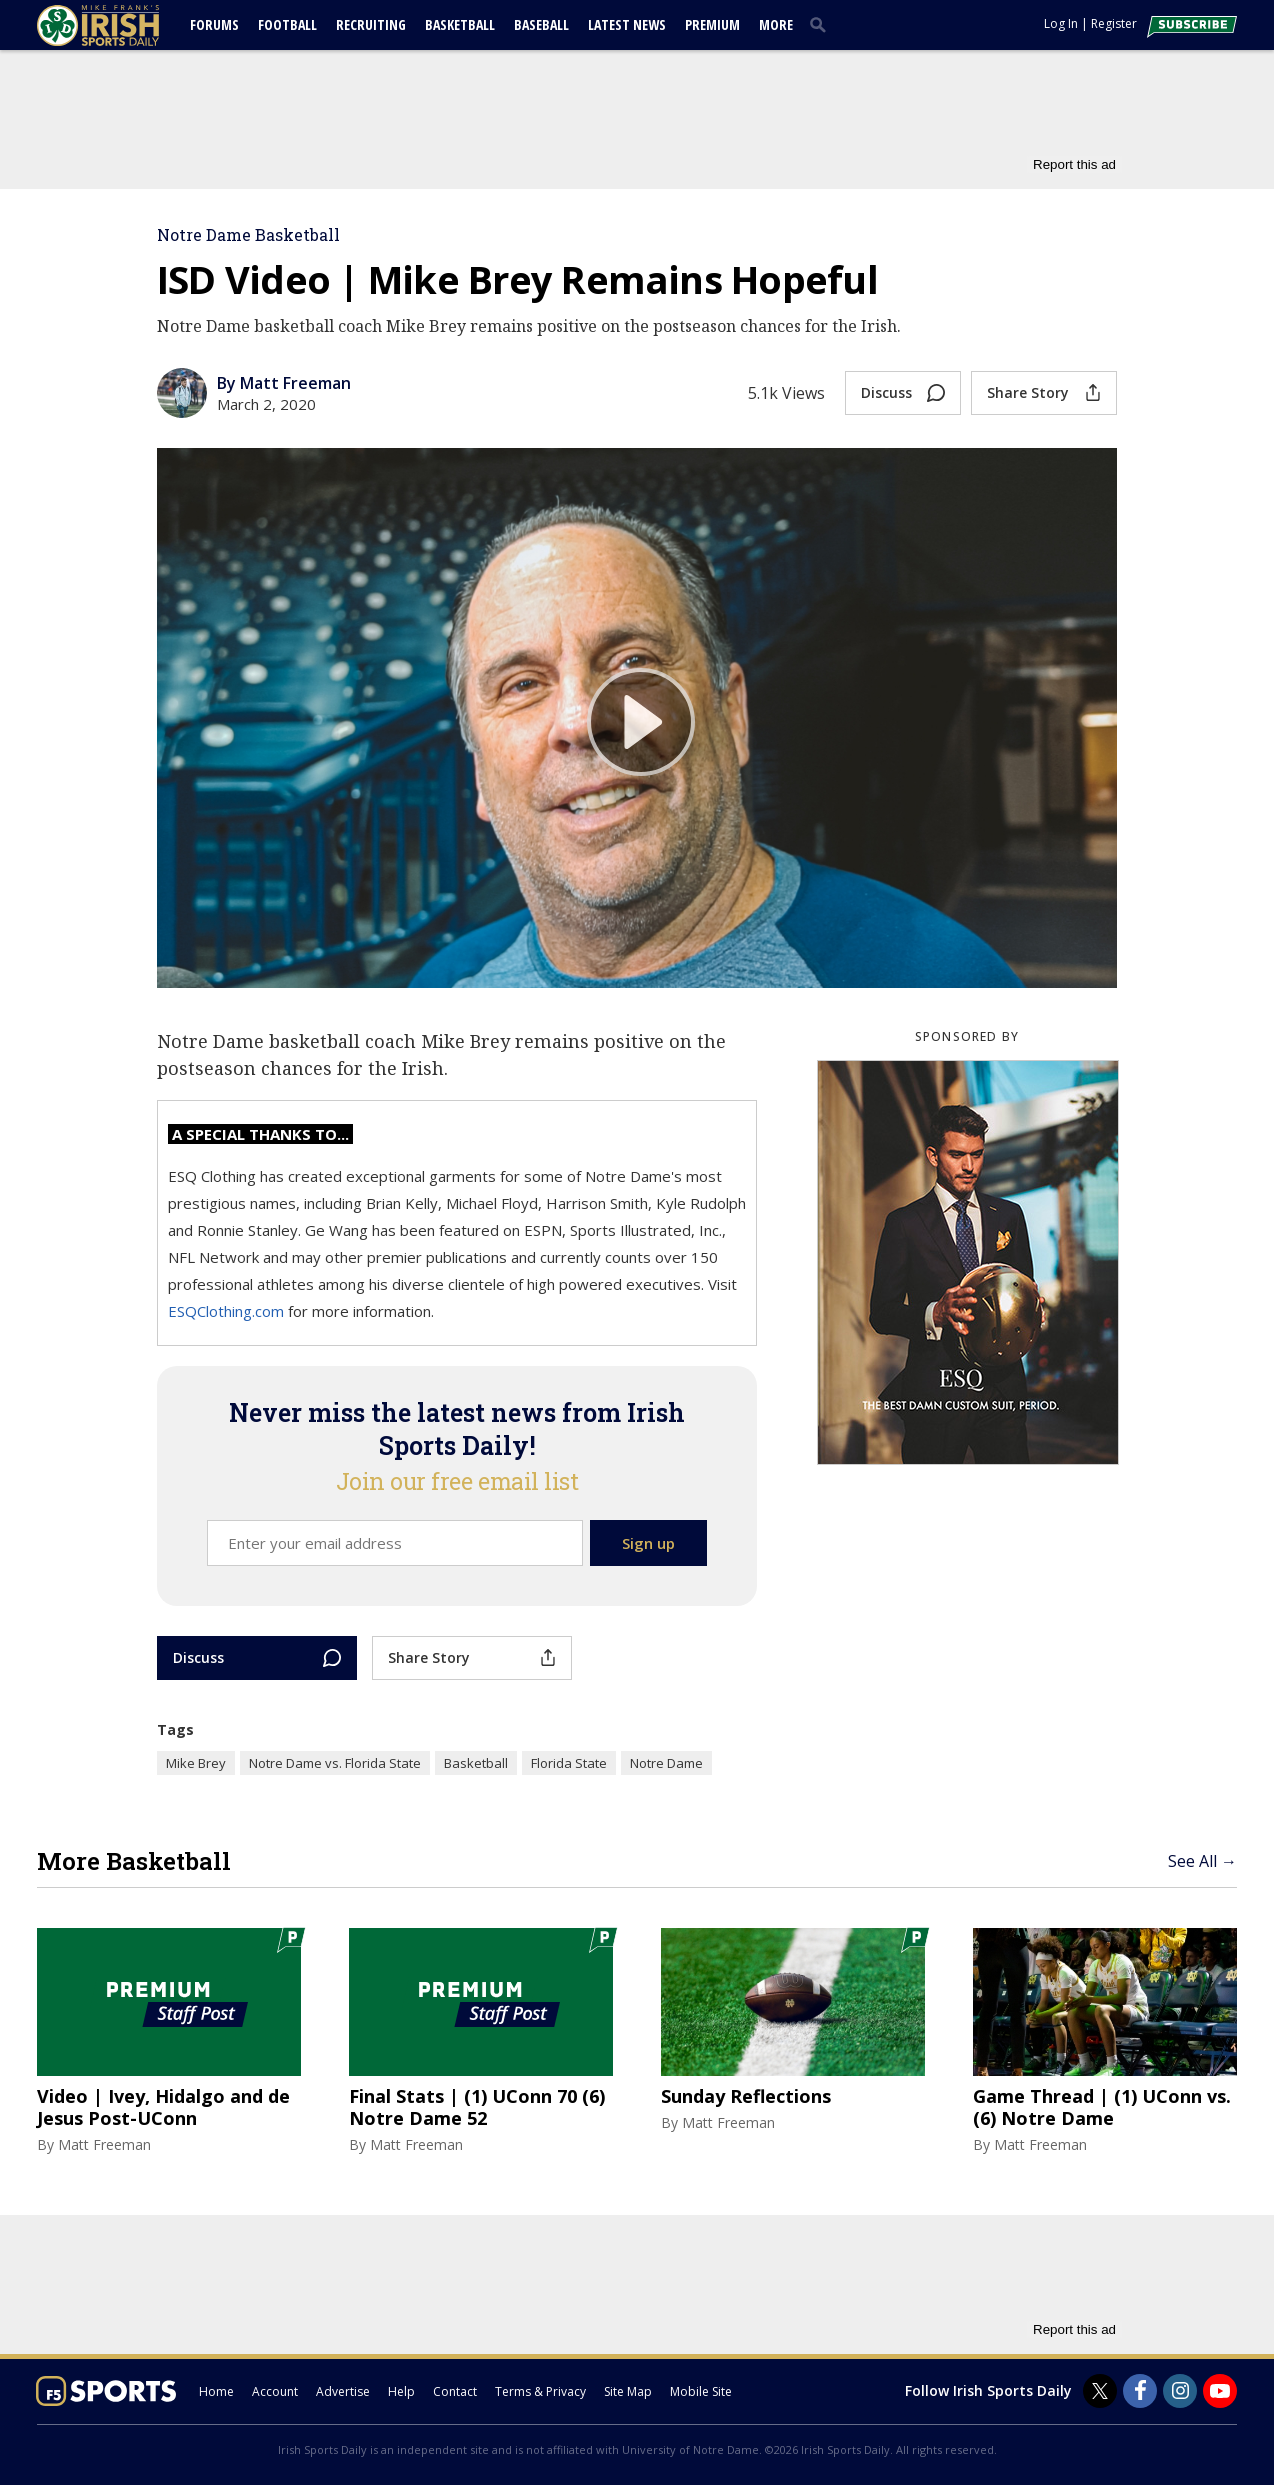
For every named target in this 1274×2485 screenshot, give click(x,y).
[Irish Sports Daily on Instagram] (1180, 2391)
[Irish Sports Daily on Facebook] (1140, 2391)
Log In (1061, 23)
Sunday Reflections (746, 2097)
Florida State (569, 1763)
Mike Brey (196, 1763)
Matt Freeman (104, 2144)
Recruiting (371, 24)
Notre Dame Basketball (248, 234)
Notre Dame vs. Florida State (335, 1763)
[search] (822, 24)
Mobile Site (701, 2391)
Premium (712, 24)
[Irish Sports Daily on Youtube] (1220, 2391)
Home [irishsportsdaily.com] (216, 2391)
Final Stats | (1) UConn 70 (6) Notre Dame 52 (477, 2107)
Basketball (460, 24)
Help (401, 2391)
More (776, 24)
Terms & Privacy (540, 2391)
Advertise (343, 2391)
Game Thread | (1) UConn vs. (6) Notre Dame (1102, 2107)
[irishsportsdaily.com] (122, 25)
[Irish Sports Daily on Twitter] (1100, 2391)
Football (287, 24)
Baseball (541, 24)
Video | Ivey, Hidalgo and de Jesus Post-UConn (163, 2107)
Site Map (628, 2391)
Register (1114, 23)
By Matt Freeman (284, 383)
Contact (455, 2391)
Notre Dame (666, 1763)
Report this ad (1074, 164)
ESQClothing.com (228, 1311)
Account (275, 2391)
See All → (1202, 1861)
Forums (214, 24)
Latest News (627, 24)
